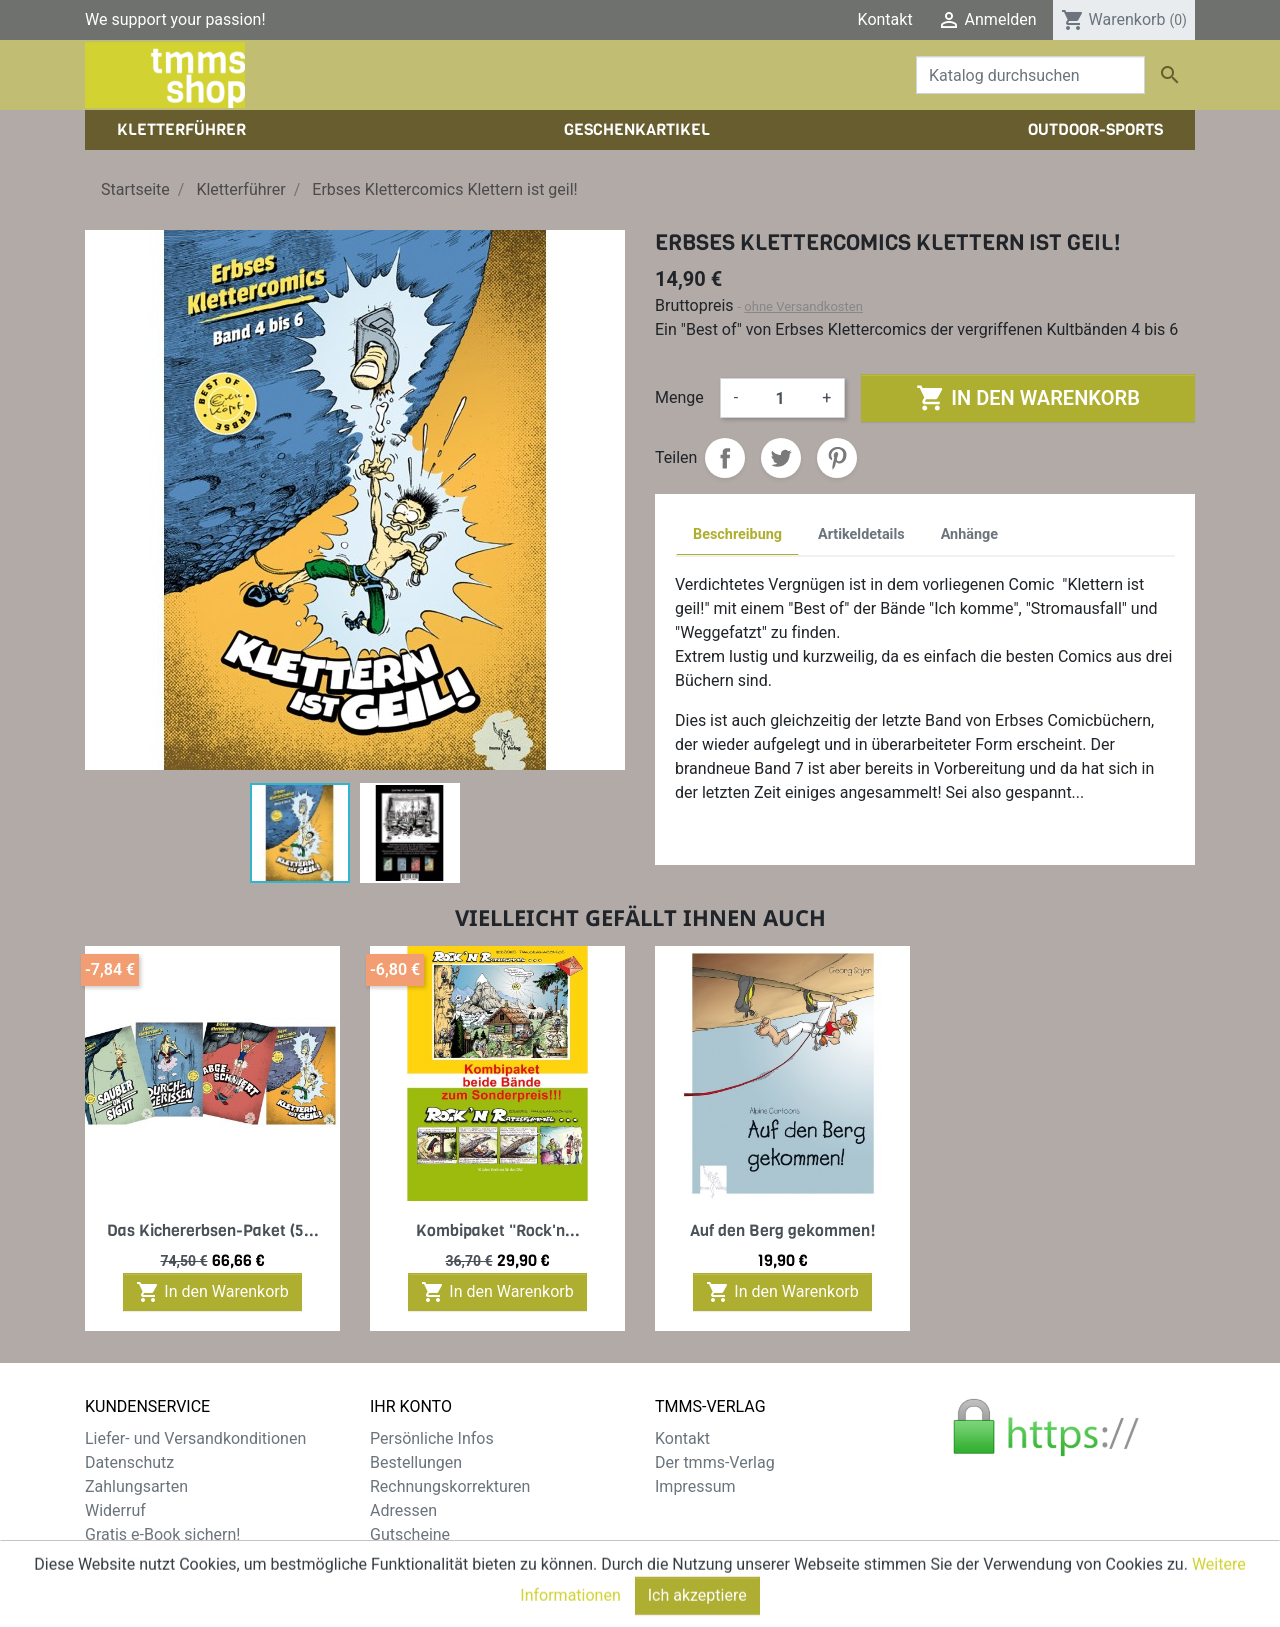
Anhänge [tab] (969, 534)
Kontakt (885, 19)
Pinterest (837, 458)
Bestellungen (416, 1462)
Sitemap (114, 1558)
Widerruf (115, 1510)
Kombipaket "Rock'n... (498, 1230)
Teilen (725, 458)
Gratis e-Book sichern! (162, 1534)
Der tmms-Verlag (715, 1462)
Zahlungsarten (136, 1486)
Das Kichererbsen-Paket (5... (213, 1230)
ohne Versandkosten (803, 306)
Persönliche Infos (432, 1438)
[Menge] (780, 398)
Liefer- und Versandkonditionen (195, 1438)
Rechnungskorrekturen (450, 1486)
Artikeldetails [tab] (861, 534)
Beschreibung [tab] (737, 534)
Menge (679, 397)
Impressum (695, 1486)
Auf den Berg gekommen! (783, 1230)
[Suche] (1030, 75)
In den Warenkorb (1027, 398)
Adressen (403, 1510)
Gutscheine (410, 1534)
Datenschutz (129, 1462)
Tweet (781, 458)
